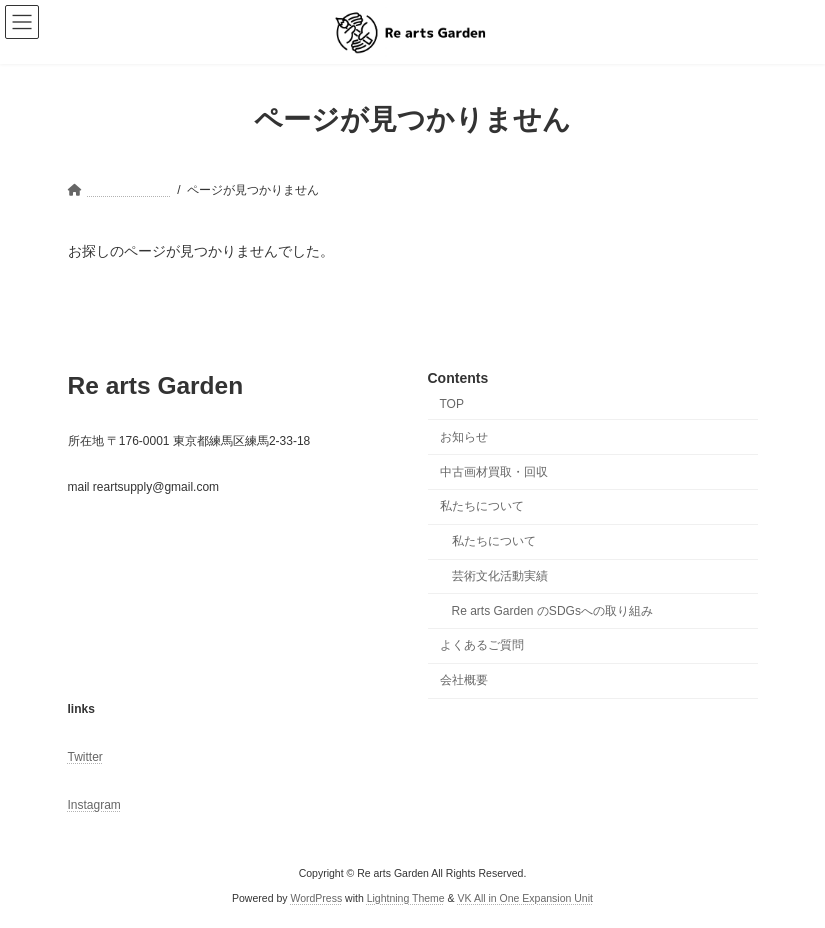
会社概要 (464, 680)
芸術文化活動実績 (500, 576)
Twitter (85, 757)
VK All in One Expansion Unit (525, 897)
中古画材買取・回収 (494, 471)
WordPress (316, 897)
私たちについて (482, 506)
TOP (452, 404)
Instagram (94, 805)
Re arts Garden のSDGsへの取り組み (552, 610)
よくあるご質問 (482, 645)
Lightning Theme (406, 897)
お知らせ (464, 437)
